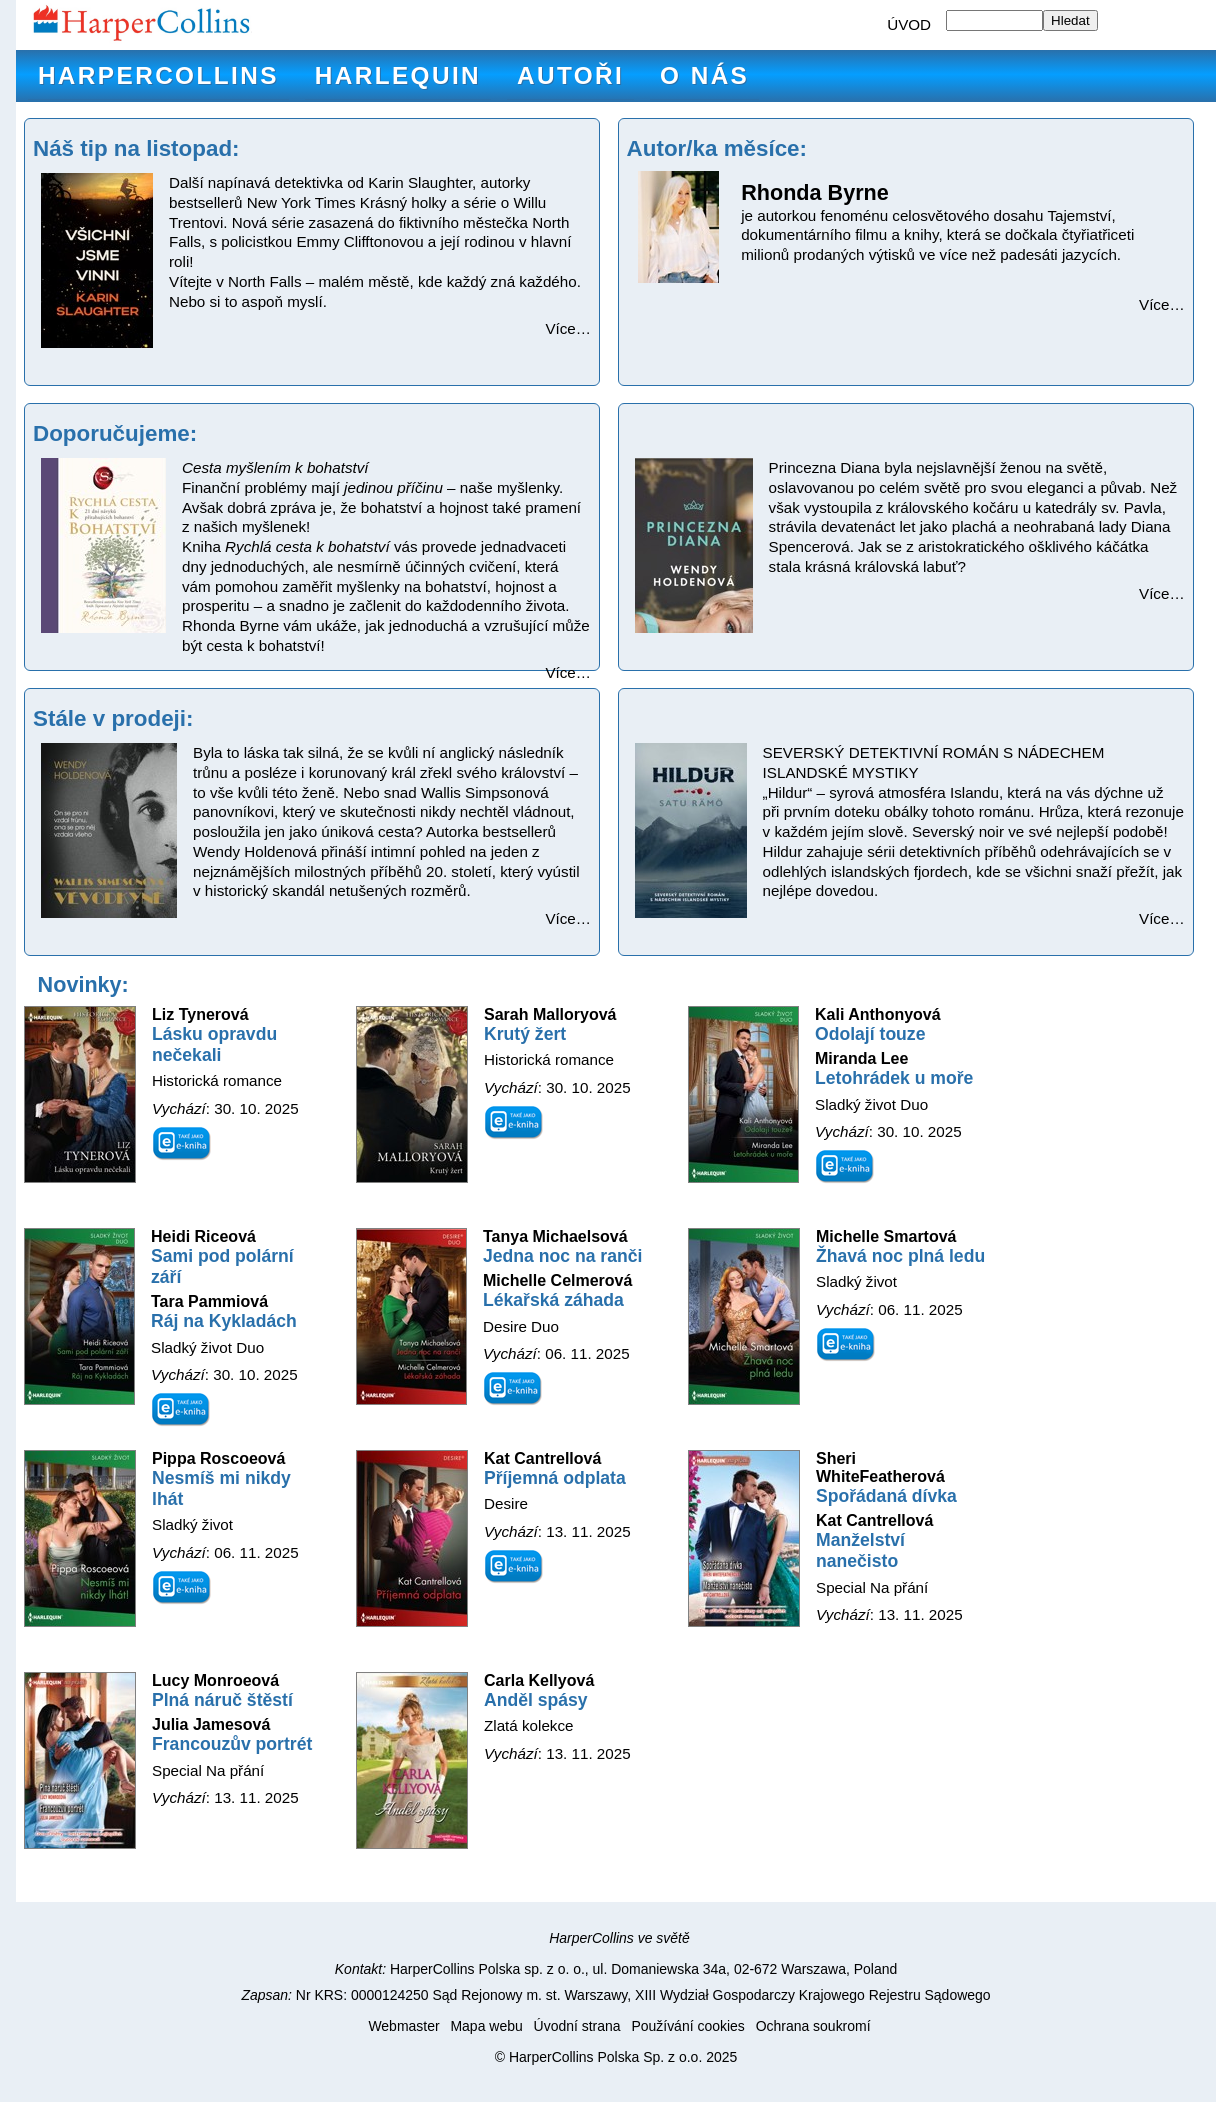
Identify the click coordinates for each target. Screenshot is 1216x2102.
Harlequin (398, 75)
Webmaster (403, 2026)
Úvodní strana (577, 2026)
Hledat (1070, 20)
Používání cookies (687, 2026)
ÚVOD (909, 24)
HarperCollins (158, 75)
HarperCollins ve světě (619, 1938)
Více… (568, 328)
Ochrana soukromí (813, 2026)
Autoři (570, 75)
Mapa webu (486, 2026)
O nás (704, 75)
